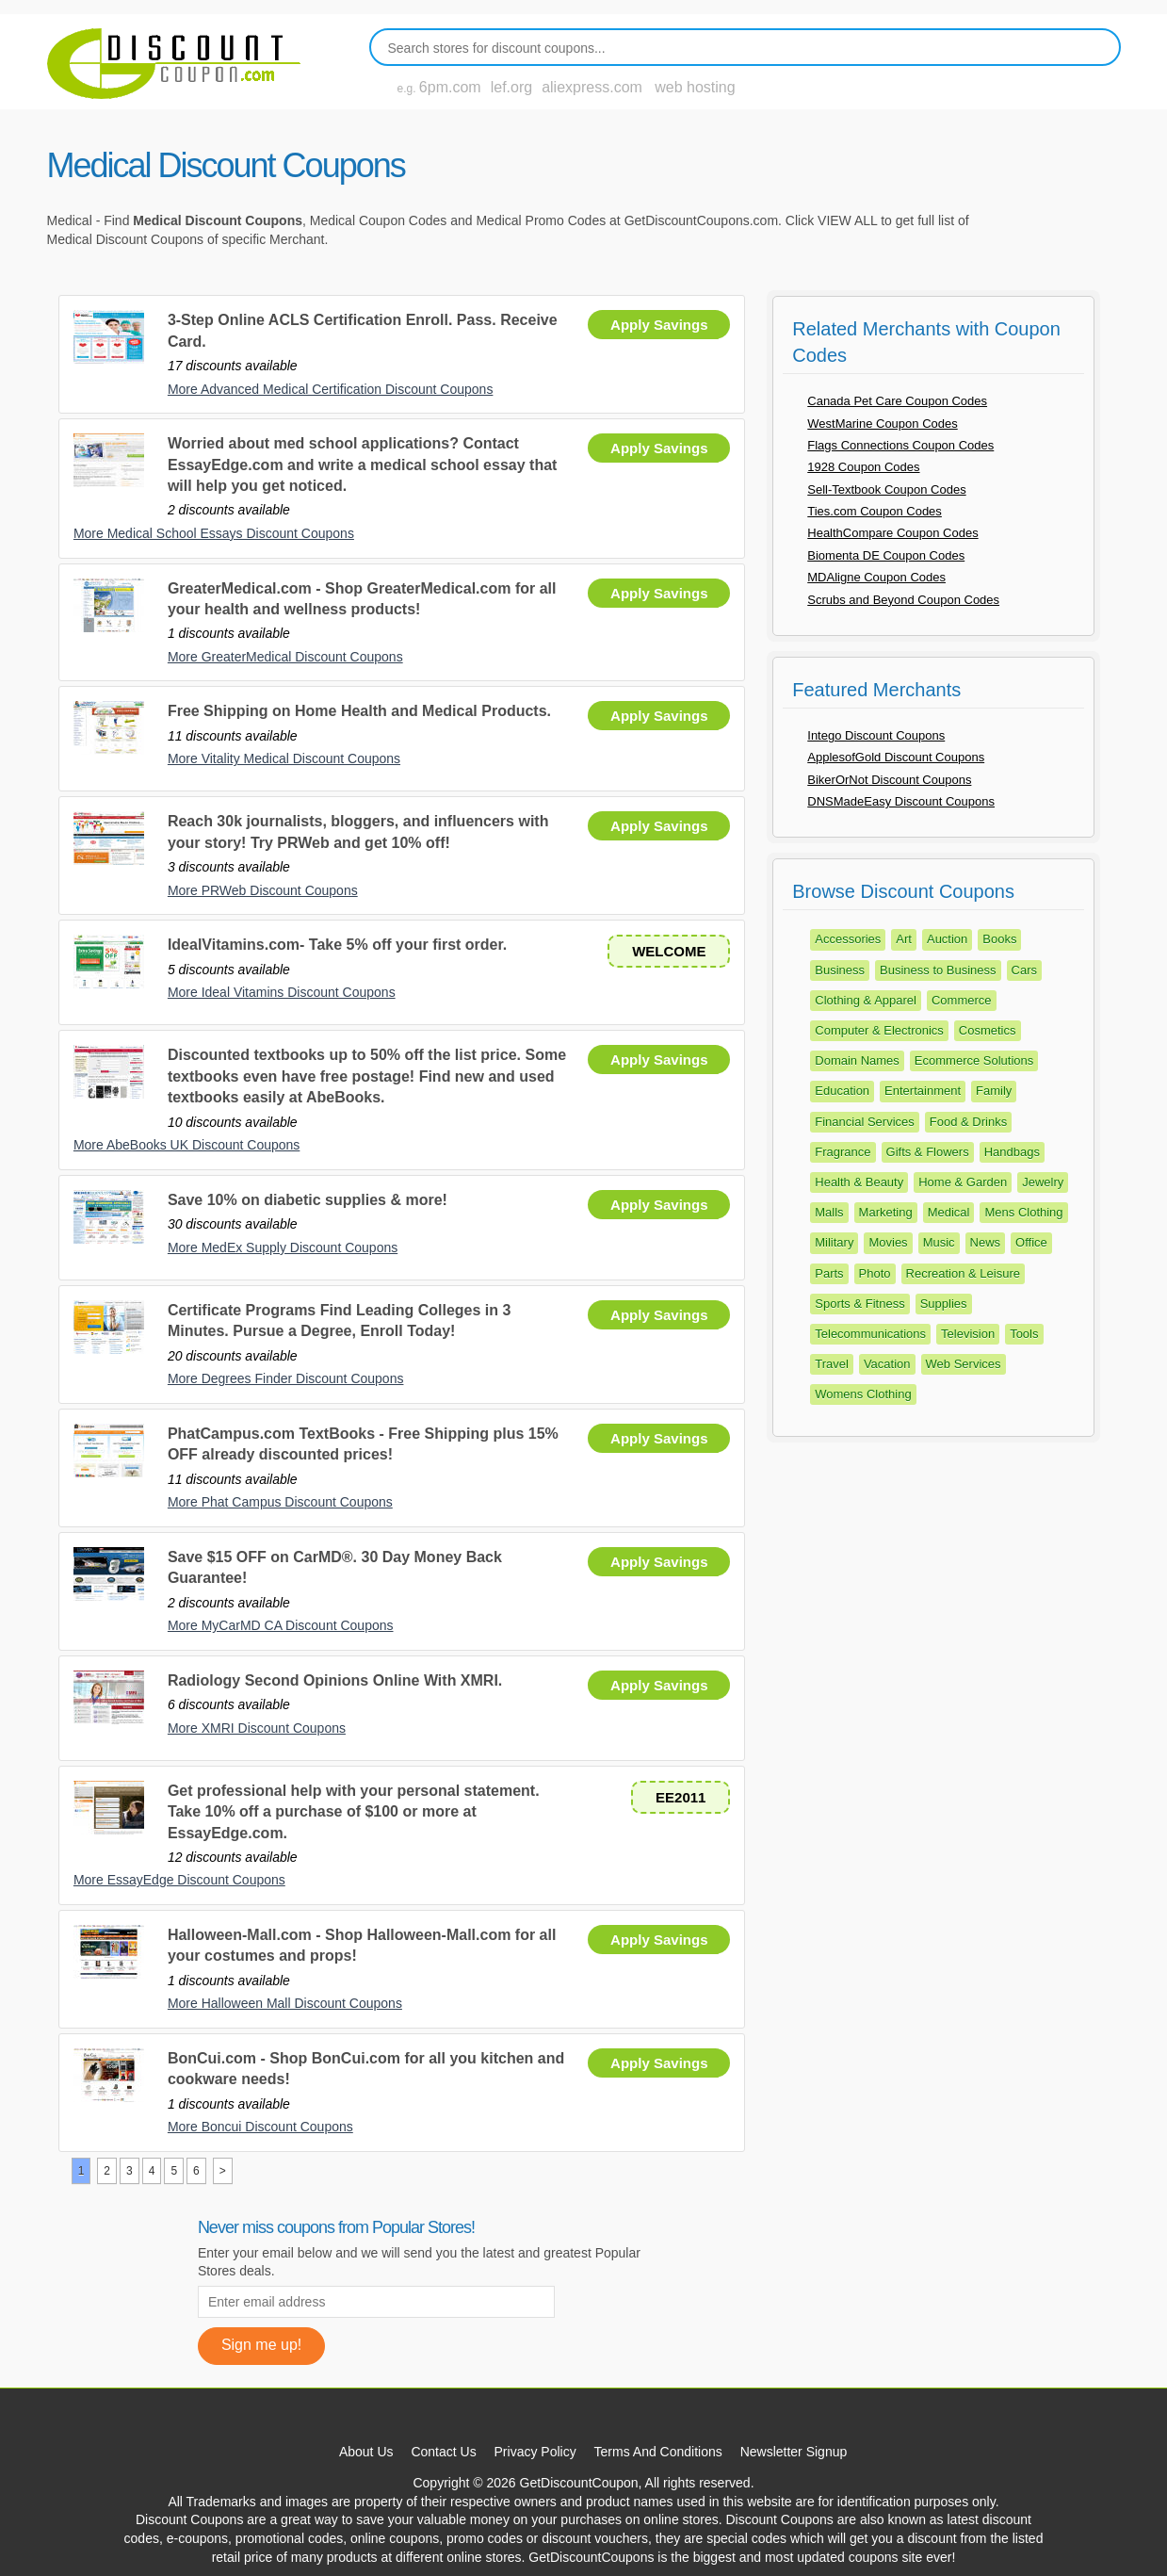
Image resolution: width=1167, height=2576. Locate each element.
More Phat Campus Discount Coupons (280, 1501)
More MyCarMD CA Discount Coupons (281, 1625)
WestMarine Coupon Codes (882, 423)
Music (939, 1242)
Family (994, 1091)
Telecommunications (870, 1334)
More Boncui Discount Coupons (260, 2126)
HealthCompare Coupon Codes (892, 533)
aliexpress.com (592, 87)
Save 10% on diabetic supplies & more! (307, 1200)
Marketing (886, 1212)
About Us (366, 2451)
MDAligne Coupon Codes (876, 577)
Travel (832, 1364)
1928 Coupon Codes (863, 467)
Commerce (962, 1000)
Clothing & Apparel (865, 1000)
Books (999, 939)
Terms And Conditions (658, 2451)
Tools (1024, 1334)
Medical (949, 1212)
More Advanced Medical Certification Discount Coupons (331, 389)
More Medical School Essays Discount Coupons (213, 533)
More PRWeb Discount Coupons (263, 890)
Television (968, 1334)
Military (834, 1242)
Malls (829, 1212)
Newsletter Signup (794, 2451)
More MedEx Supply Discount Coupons (282, 1247)
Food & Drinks (968, 1122)
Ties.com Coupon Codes (874, 511)
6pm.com (450, 87)
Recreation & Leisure (963, 1273)
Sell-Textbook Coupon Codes (886, 489)
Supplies (943, 1303)
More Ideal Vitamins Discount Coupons (282, 992)
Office (1031, 1242)
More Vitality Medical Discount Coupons (284, 758)
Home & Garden (962, 1182)
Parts (829, 1273)
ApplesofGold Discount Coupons (895, 757)
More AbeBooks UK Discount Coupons (186, 1144)
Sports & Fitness (859, 1303)
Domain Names (857, 1060)
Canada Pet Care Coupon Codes (897, 401)
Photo (875, 1273)
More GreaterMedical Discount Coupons (285, 656)
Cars (1024, 970)
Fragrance (842, 1152)
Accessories (848, 939)
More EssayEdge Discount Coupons (179, 1879)
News (985, 1242)
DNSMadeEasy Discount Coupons (901, 801)
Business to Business (938, 970)
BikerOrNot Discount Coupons (889, 780)
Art (904, 939)
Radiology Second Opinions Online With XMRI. (335, 1680)
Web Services (963, 1364)
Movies (887, 1242)
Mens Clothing (1023, 1212)
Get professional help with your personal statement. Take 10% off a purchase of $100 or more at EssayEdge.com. (354, 1812)
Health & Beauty (859, 1182)
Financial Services (865, 1122)
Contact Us (443, 2451)
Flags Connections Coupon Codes (900, 445)
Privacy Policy (535, 2451)
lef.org (511, 87)
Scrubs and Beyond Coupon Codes (903, 600)
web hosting (695, 87)
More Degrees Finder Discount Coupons (286, 1378)
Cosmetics (987, 1030)
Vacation (887, 1364)
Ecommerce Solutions (974, 1060)
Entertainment (922, 1091)
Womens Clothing (863, 1394)
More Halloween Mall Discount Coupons (285, 2003)
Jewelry (1042, 1182)
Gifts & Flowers (927, 1152)
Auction (947, 939)
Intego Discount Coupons (876, 735)
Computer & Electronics (879, 1030)
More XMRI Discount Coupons (257, 1728)
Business (840, 970)
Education (842, 1091)
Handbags (1012, 1152)
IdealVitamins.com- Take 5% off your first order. (337, 945)
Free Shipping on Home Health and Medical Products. (359, 711)
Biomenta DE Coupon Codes (885, 555)
